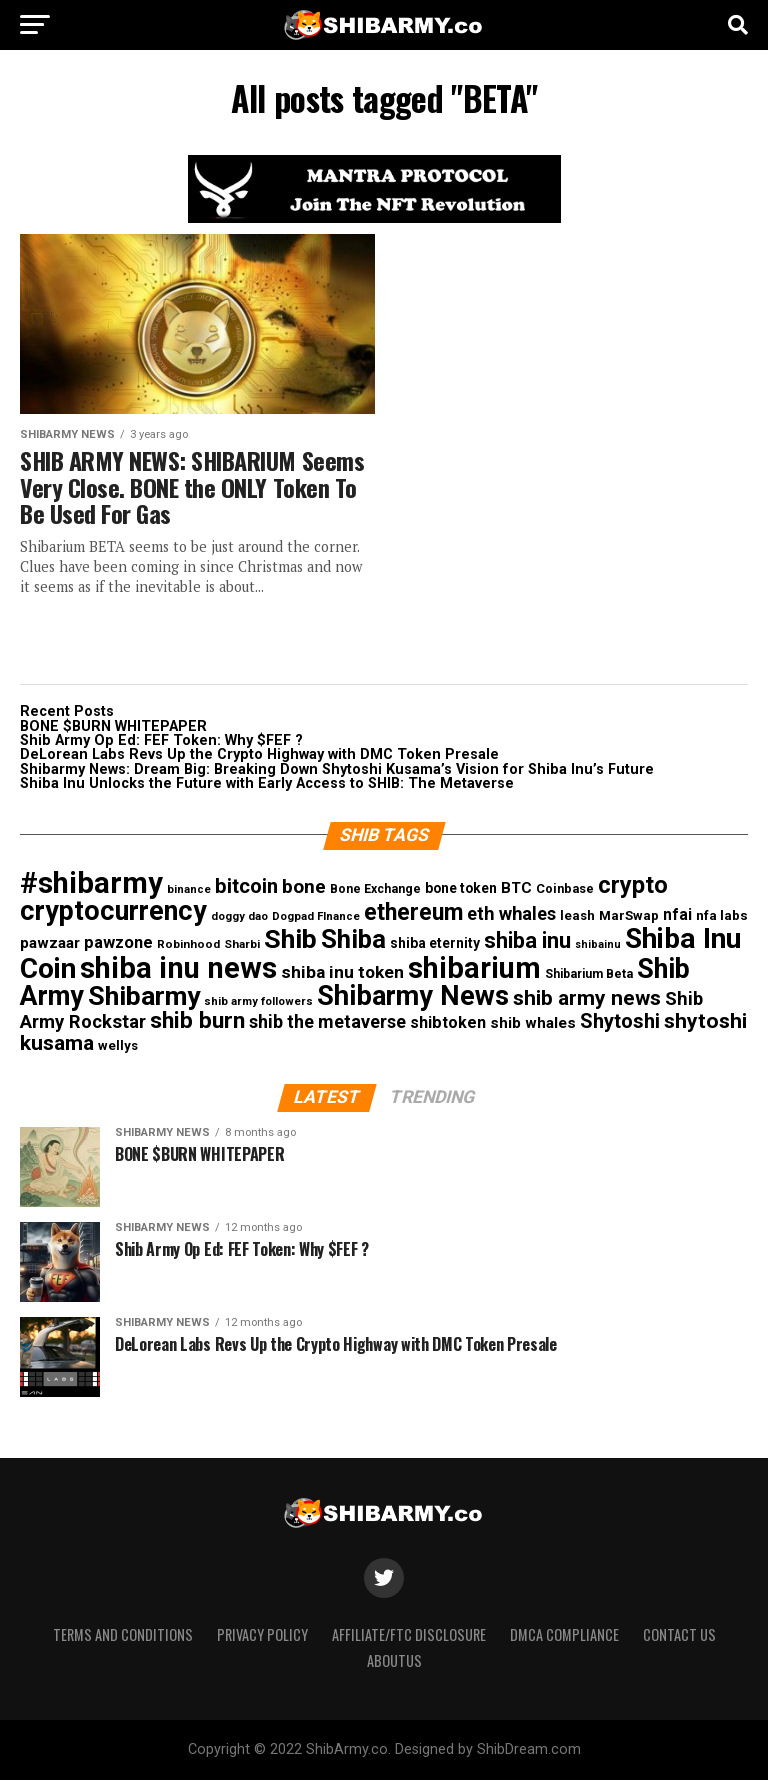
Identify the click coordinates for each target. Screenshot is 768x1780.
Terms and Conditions (123, 1634)
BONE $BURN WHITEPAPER (113, 726)
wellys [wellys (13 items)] (118, 1045)
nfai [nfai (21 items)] (677, 915)
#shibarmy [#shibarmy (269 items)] (91, 883)
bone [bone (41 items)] (304, 886)
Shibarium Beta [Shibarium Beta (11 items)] (589, 974)
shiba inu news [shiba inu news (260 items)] (178, 968)
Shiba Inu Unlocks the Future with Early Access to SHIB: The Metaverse (267, 783)
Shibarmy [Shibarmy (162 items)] (144, 995)
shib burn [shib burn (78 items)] (197, 1020)
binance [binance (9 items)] (189, 889)
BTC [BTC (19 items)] (516, 888)
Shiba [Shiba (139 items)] (353, 939)
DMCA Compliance (564, 1634)
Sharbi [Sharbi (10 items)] (242, 944)
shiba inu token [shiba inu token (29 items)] (342, 972)
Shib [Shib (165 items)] (290, 939)
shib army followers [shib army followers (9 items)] (258, 1001)
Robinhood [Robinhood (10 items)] (188, 944)
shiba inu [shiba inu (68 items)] (527, 940)
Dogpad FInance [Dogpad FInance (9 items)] (316, 916)
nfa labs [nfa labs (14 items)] (722, 915)
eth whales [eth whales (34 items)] (511, 913)
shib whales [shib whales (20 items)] (533, 1023)
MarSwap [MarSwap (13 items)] (629, 915)
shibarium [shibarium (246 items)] (474, 968)
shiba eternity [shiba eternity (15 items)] (435, 943)
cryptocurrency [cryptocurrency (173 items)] (113, 911)
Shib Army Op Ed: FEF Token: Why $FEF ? (161, 740)
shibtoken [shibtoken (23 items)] (448, 1022)
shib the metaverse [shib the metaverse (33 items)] (327, 1021)
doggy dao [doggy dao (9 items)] (239, 916)
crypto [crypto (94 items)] (633, 885)
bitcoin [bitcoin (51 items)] (246, 886)
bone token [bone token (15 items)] (461, 888)
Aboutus (394, 1660)
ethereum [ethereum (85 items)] (413, 912)
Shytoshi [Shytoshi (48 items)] (620, 1021)
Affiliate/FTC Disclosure (409, 1634)
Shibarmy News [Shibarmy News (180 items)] (413, 996)
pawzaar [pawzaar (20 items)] (50, 943)
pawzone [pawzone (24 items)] (118, 942)
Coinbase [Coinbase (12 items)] (565, 888)
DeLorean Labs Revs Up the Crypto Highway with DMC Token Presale (259, 754)
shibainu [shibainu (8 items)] (598, 944)
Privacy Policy (262, 1634)
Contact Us (679, 1634)
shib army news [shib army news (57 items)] (587, 998)
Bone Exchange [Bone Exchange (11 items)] (375, 889)
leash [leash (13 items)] (577, 915)
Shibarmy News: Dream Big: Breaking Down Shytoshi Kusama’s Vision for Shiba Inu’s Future (337, 769)
